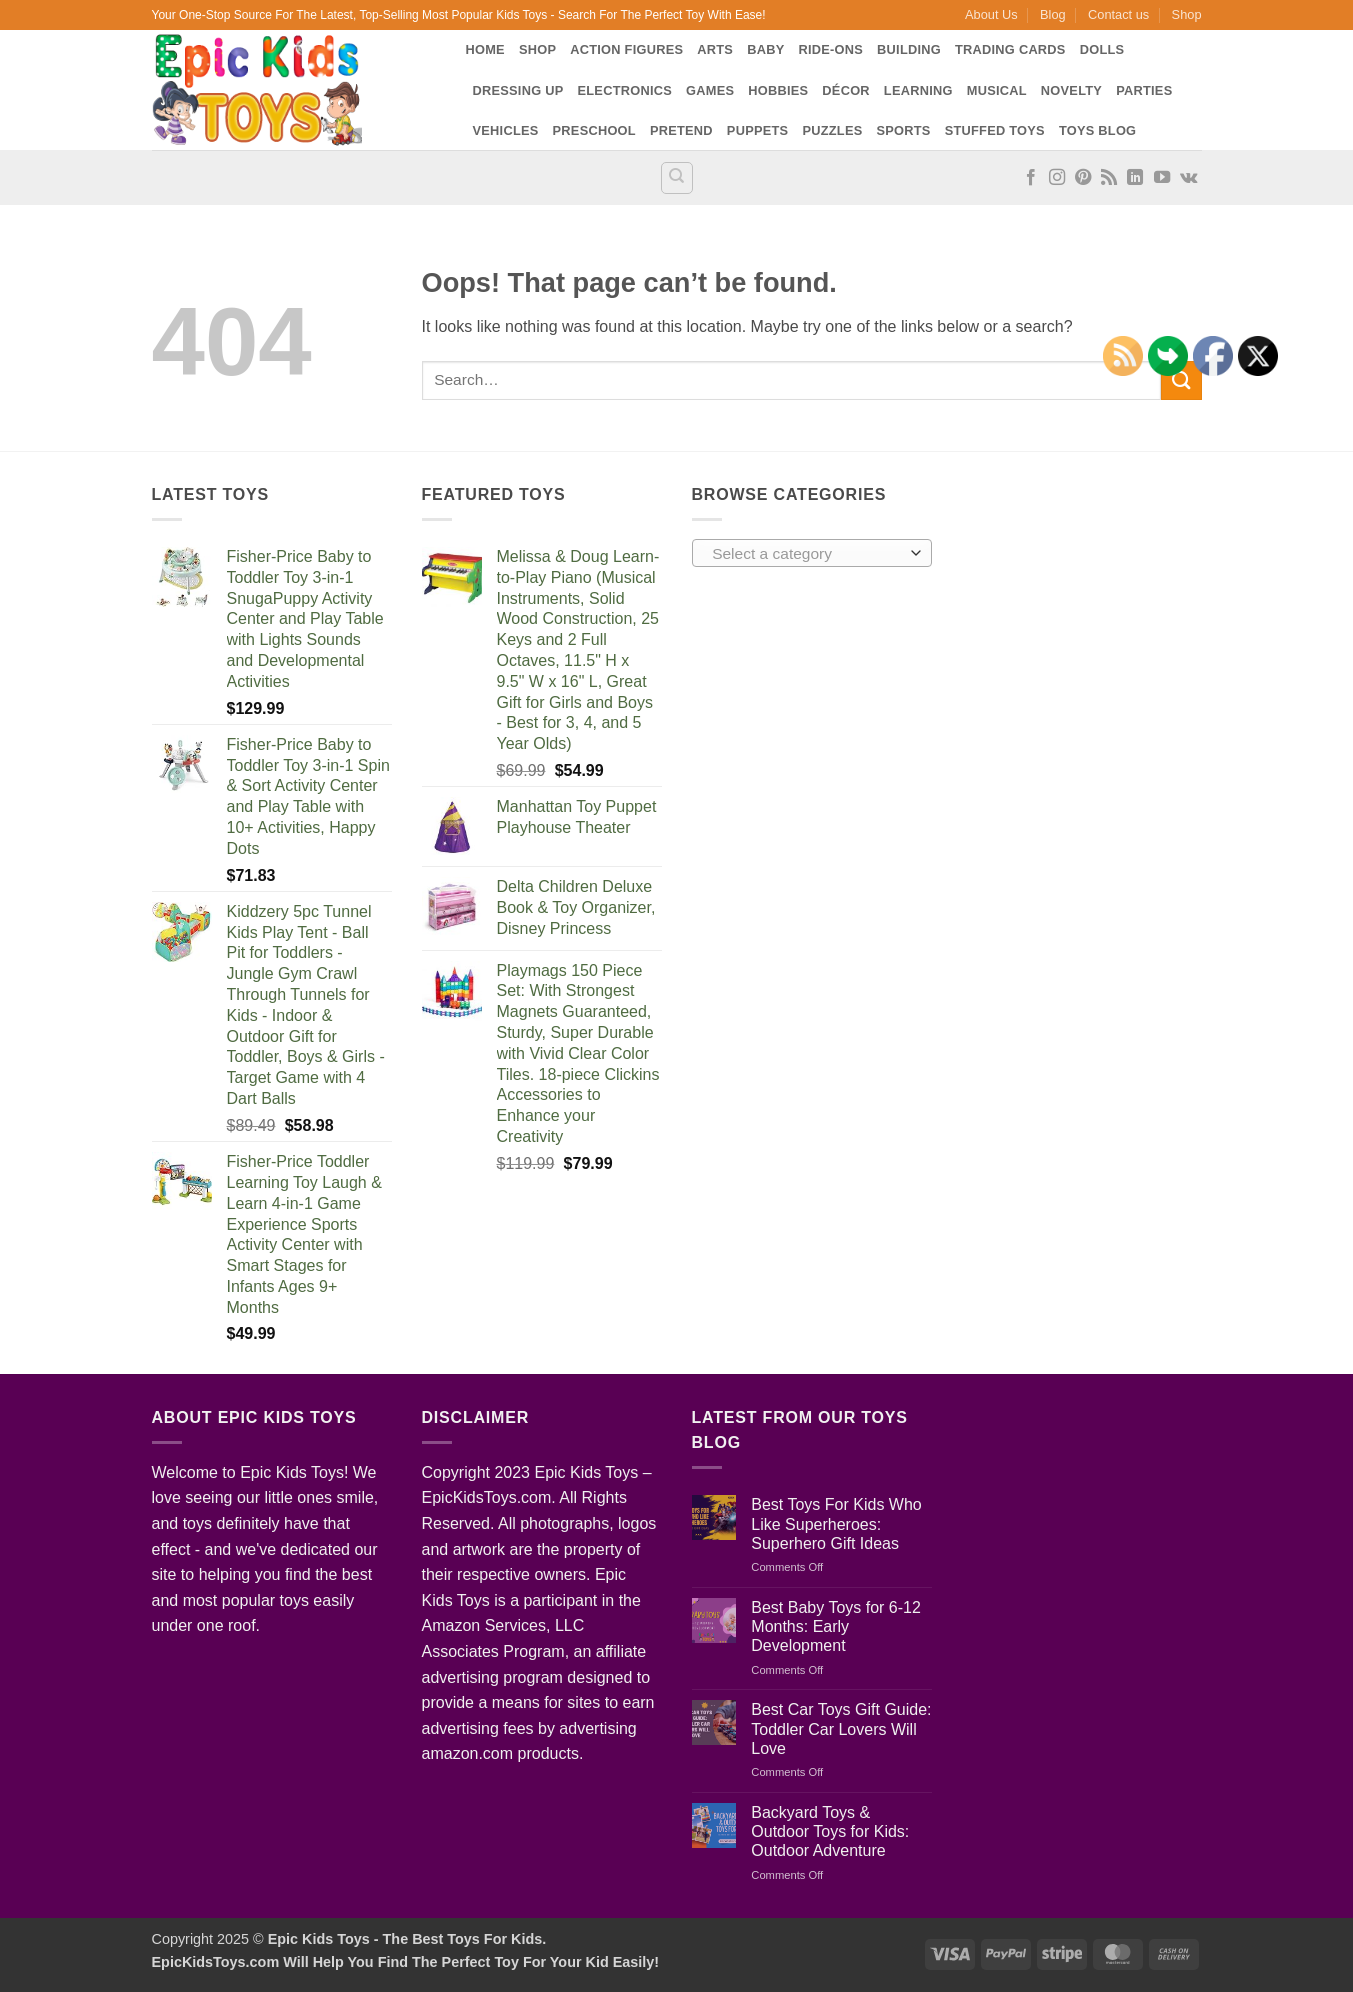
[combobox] (812, 553)
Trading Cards (1010, 49)
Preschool (594, 130)
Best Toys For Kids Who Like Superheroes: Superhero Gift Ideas (836, 1523)
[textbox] (806, 554)
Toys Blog (1097, 130)
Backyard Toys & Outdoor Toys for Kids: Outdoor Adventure (830, 1831)
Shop (1187, 14)
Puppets (758, 130)
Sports (903, 130)
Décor (846, 90)
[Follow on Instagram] (1057, 178)
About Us (991, 14)
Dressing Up (518, 90)
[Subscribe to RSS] (1109, 178)
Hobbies (778, 90)
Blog (1053, 14)
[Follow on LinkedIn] (1135, 178)
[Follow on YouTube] (1162, 178)
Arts (715, 49)
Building (909, 49)
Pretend (681, 130)
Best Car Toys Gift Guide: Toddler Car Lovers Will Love (841, 1728)
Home (485, 49)
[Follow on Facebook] (1031, 178)
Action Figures (626, 49)
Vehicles (506, 130)
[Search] (677, 178)
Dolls (1102, 49)
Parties (1144, 90)
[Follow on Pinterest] (1083, 178)
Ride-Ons (830, 49)
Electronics (625, 90)
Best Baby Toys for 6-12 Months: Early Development (836, 1626)
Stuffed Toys (995, 130)
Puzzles (832, 130)
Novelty (1071, 90)
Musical (997, 90)
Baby (765, 49)
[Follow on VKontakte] (1188, 178)
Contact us (1118, 14)
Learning (918, 90)
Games (710, 90)
